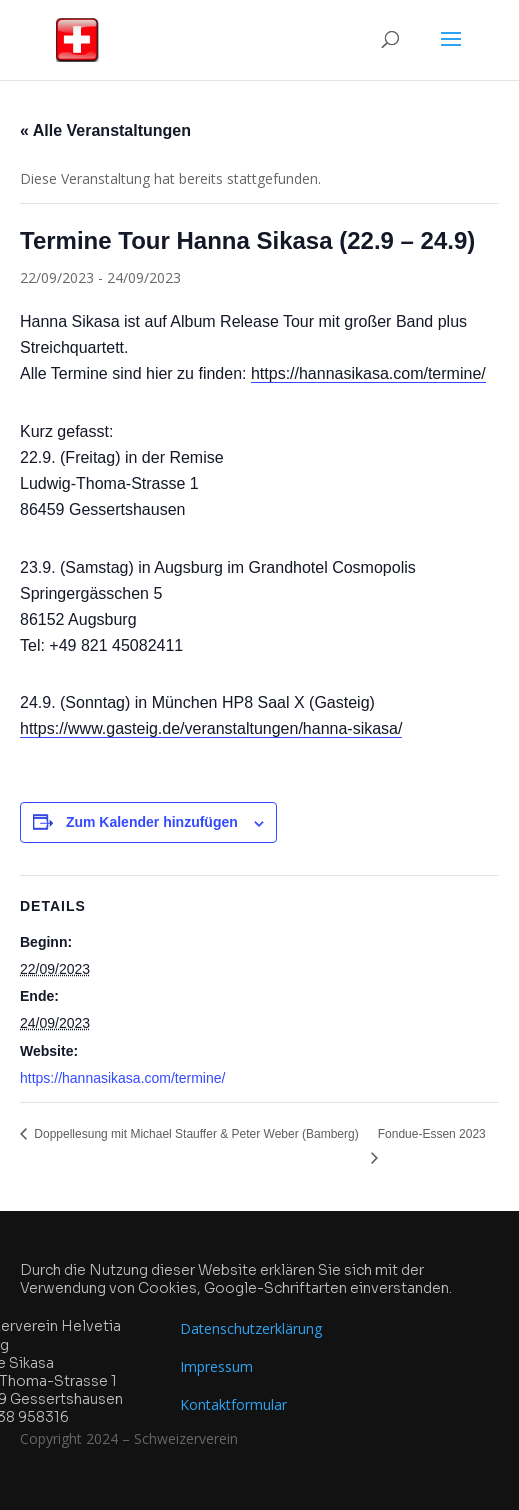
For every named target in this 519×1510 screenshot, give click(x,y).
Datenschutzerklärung (251, 1328)
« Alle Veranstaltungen (105, 130)
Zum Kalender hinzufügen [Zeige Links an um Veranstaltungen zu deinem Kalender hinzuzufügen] (152, 822)
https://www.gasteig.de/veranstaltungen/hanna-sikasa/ (211, 728)
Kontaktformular (233, 1404)
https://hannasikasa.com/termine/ (368, 373)
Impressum (216, 1366)
